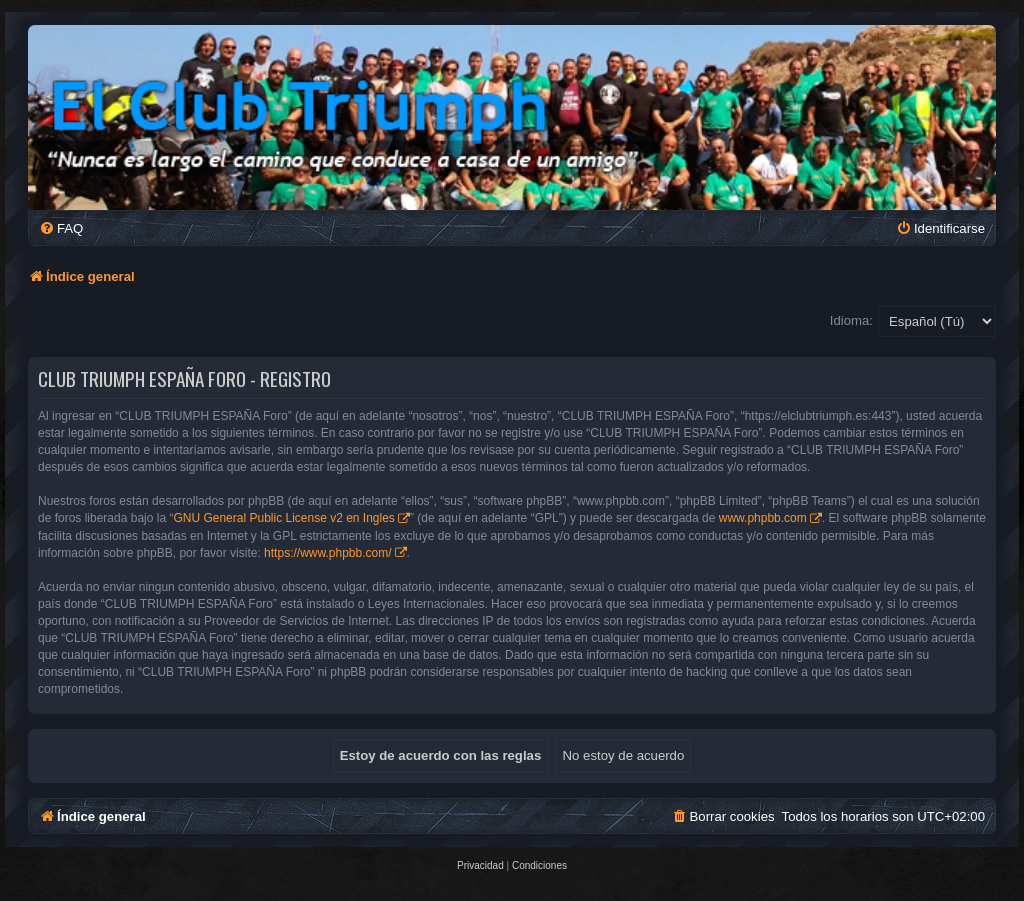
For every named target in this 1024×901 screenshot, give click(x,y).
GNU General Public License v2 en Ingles (283, 518)
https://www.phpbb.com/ (327, 553)
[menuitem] (61, 228)
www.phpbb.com (763, 518)
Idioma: (851, 320)
